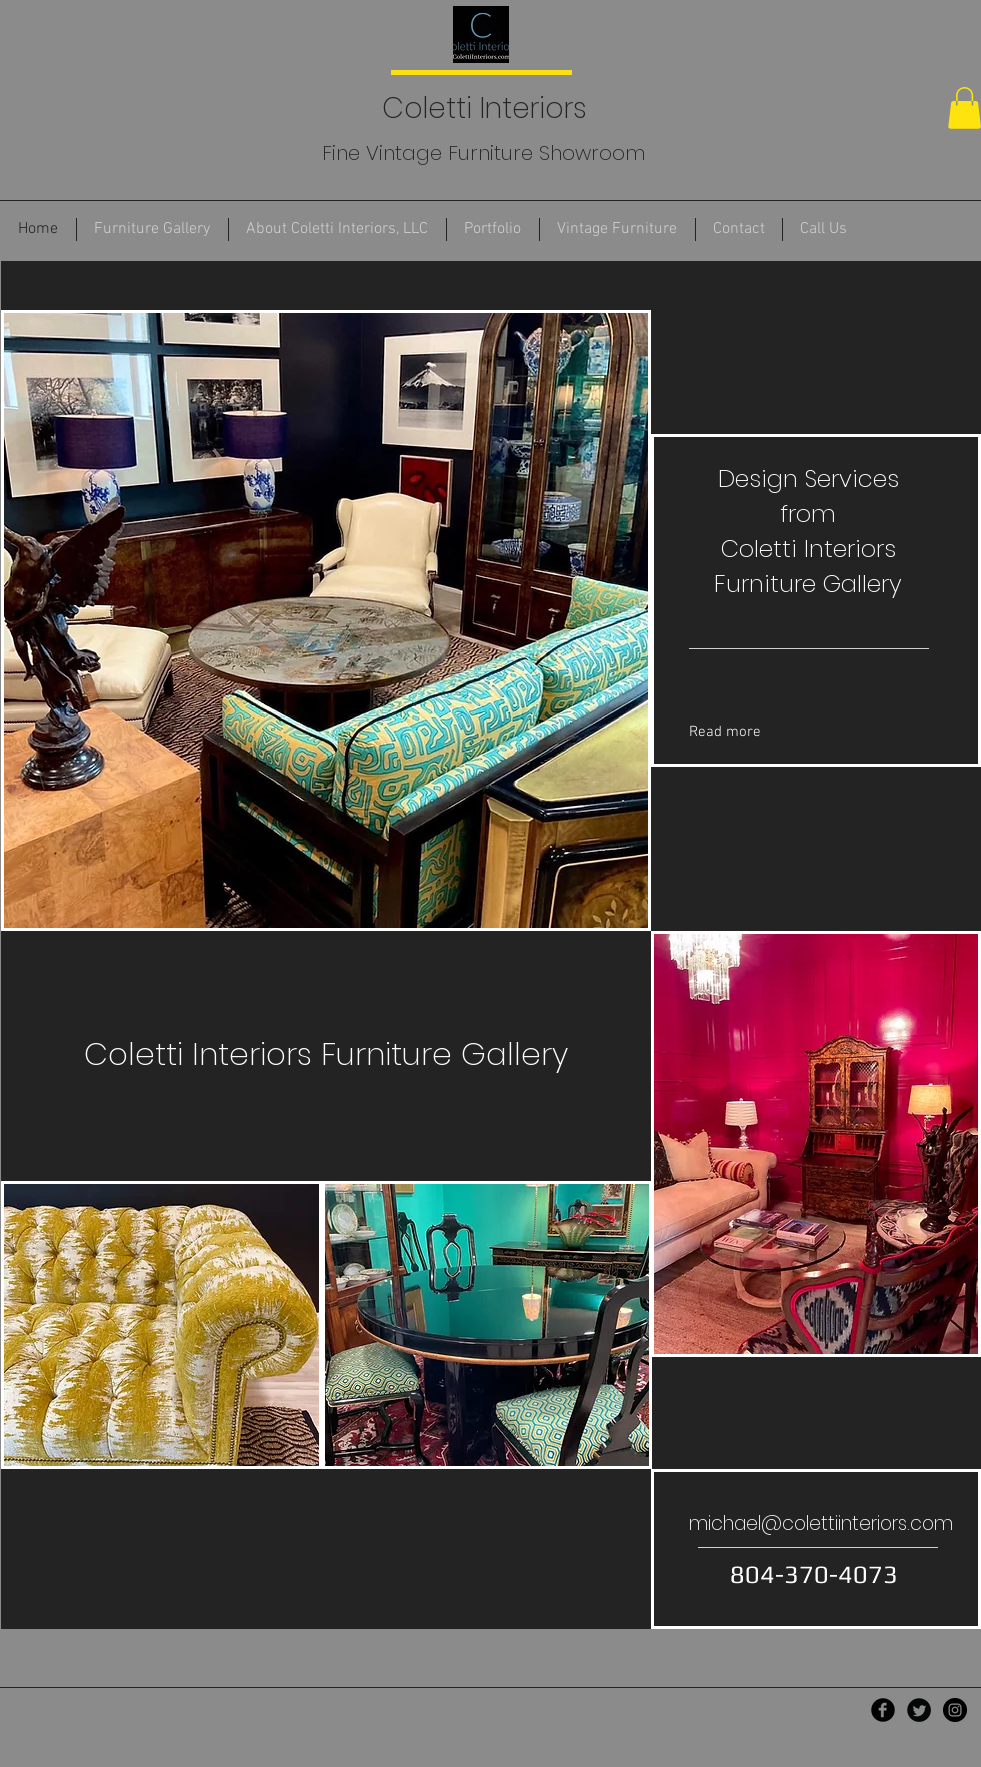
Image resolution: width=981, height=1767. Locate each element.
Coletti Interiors (480, 108)
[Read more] (777, 732)
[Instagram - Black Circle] (955, 1710)
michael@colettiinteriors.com (821, 1523)
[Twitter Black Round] (919, 1710)
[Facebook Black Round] (883, 1710)
